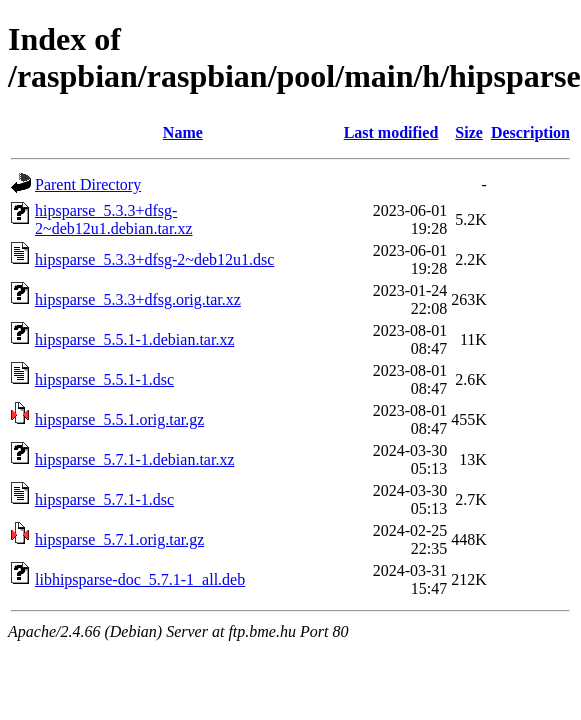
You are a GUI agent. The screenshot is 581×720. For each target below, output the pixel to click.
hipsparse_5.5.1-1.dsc (104, 379)
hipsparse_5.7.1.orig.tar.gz (119, 539)
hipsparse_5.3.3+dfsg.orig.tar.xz (138, 299)
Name (183, 132)
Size (469, 132)
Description (530, 132)
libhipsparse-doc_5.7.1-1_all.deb (140, 579)
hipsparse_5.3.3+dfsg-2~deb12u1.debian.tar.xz (114, 219)
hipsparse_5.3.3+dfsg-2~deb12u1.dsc (154, 259)
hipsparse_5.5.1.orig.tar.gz (119, 419)
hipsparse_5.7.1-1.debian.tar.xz (135, 459)
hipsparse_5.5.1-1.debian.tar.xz (135, 339)
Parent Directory (88, 184)
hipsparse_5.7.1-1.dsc (104, 499)
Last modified (391, 132)
